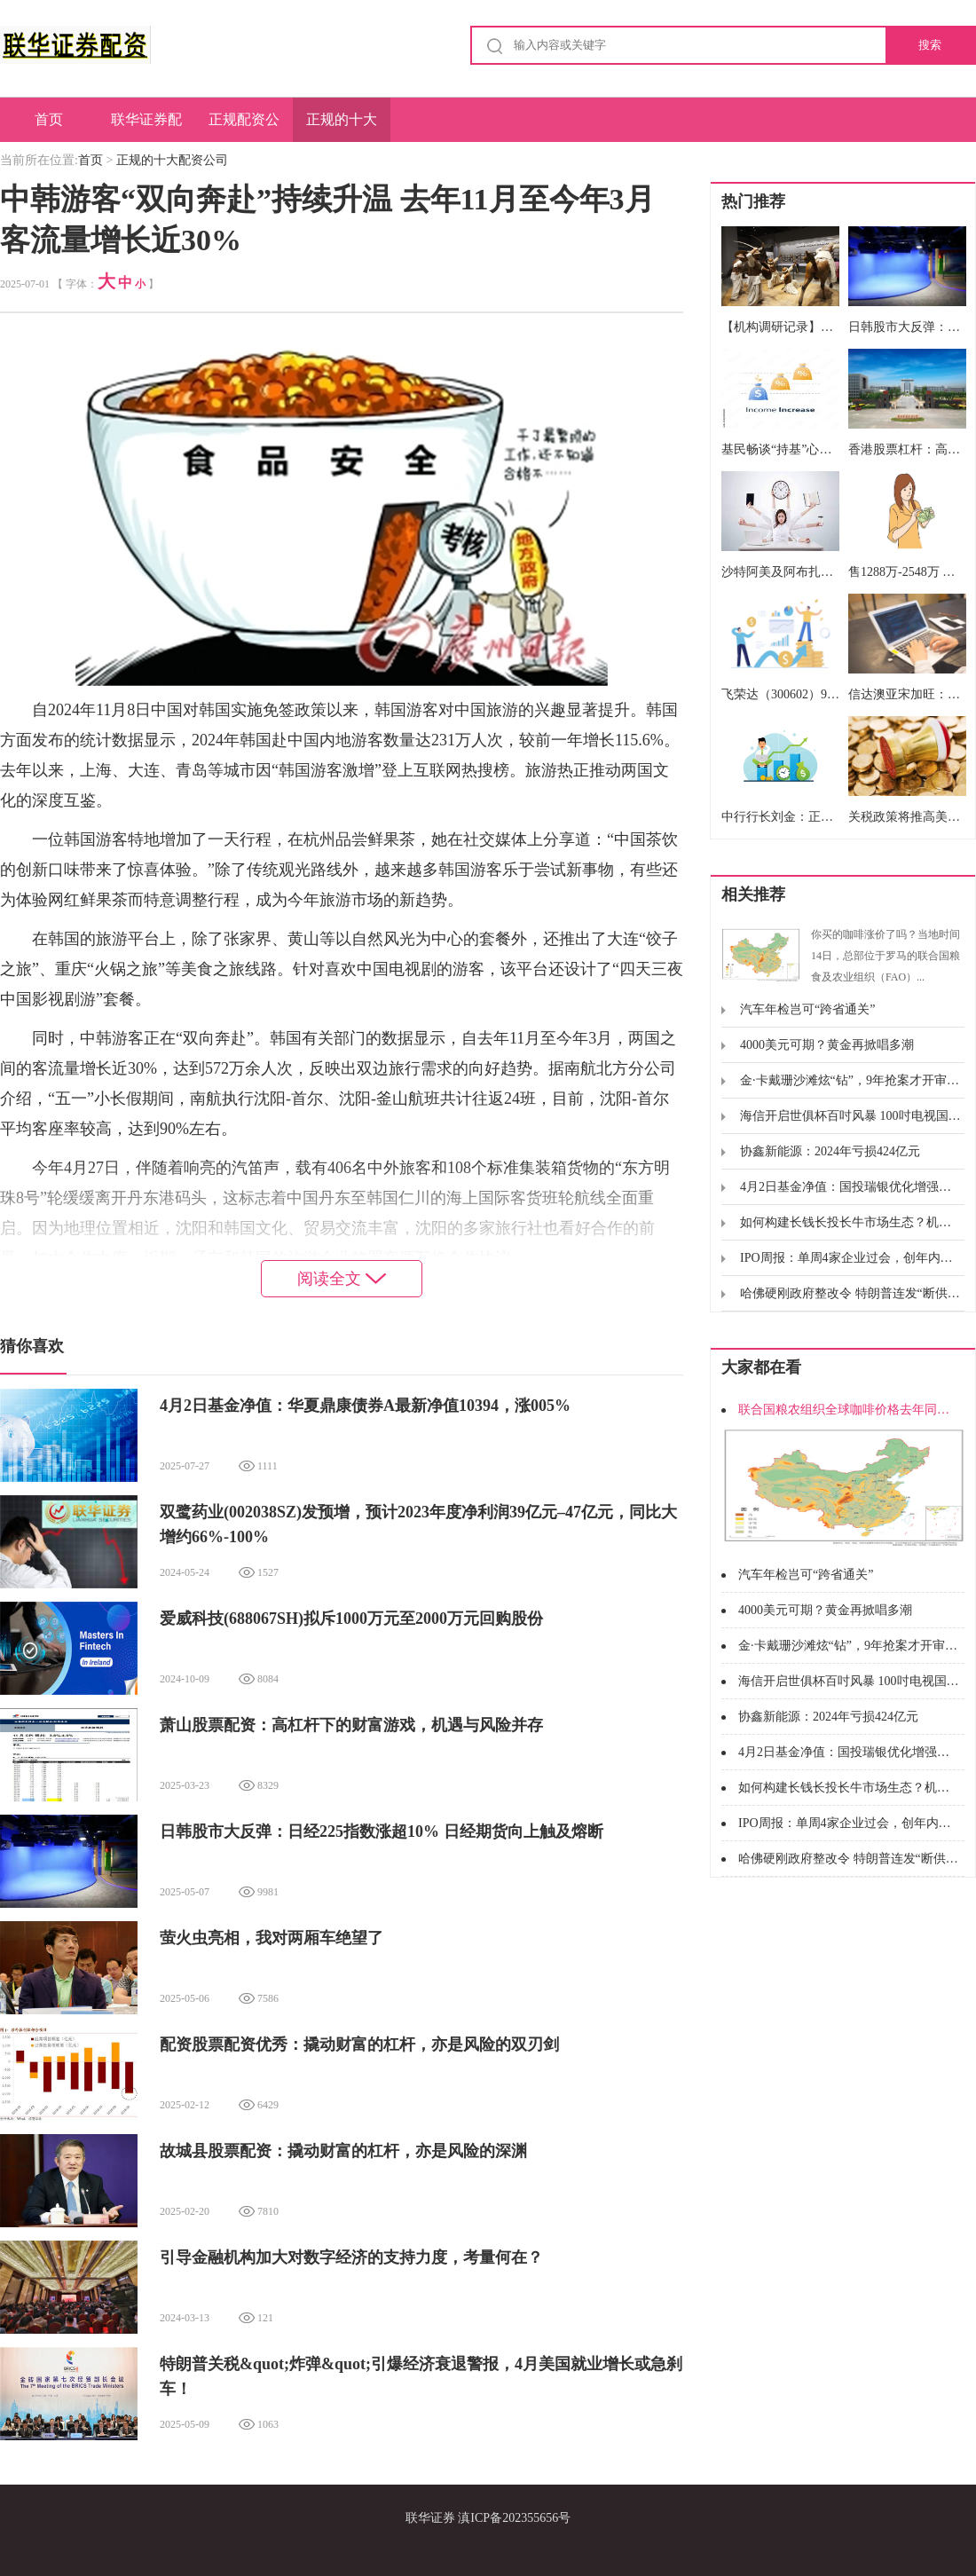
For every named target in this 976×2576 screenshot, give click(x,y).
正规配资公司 (244, 127)
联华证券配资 (146, 127)
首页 (49, 119)
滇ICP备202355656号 (514, 2518)
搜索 (929, 44)
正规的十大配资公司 (341, 127)
